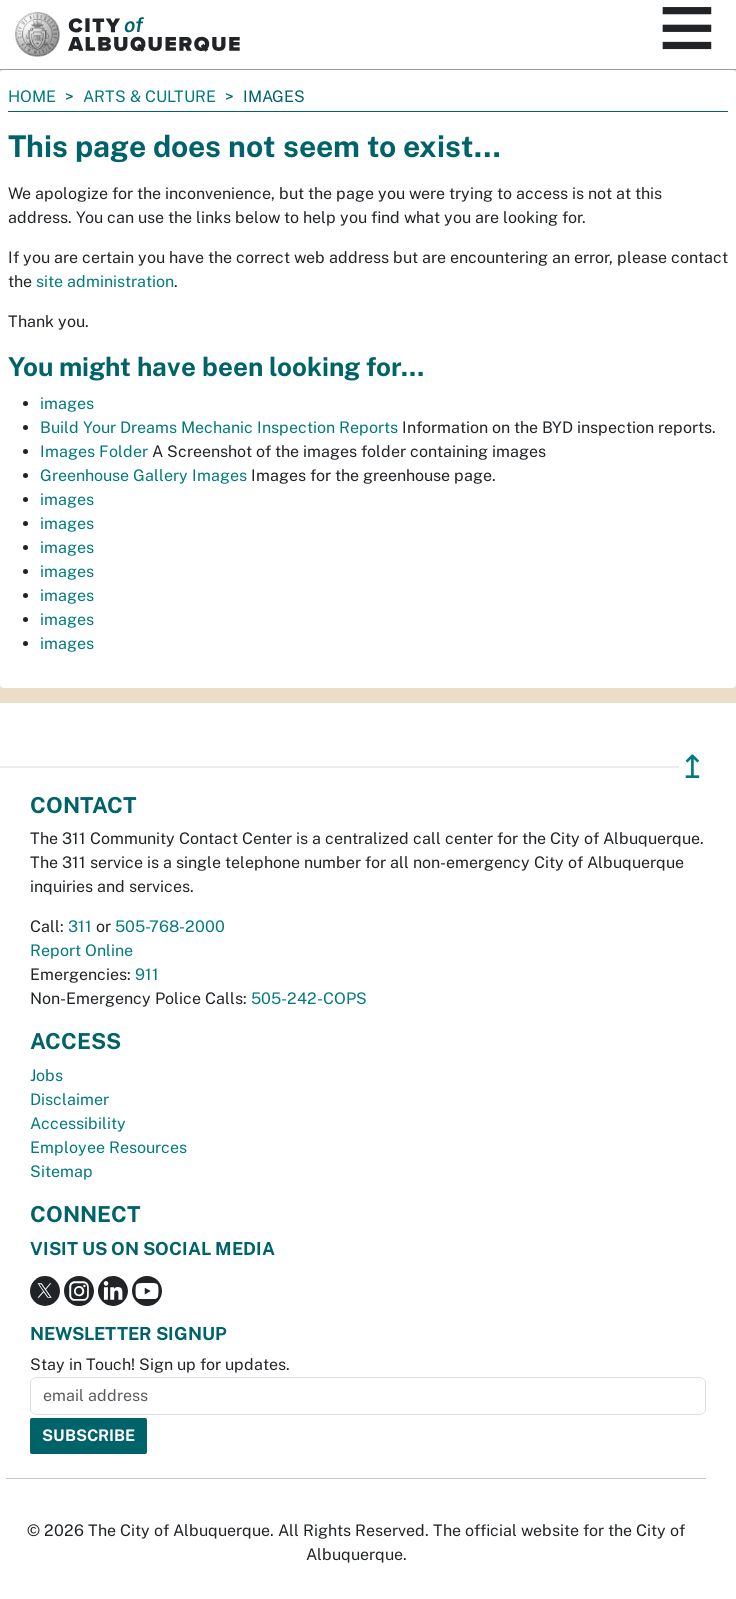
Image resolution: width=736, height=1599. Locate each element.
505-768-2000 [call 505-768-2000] (170, 926)
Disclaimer (69, 1099)
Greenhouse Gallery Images (143, 475)
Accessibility (78, 1123)
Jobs (46, 1075)
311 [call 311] (80, 926)
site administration (105, 281)
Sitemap (61, 1171)
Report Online (81, 950)
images (67, 403)
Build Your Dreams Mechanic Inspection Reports (219, 427)
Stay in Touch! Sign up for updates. (160, 1364)
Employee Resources (108, 1147)
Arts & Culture (149, 96)
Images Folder (94, 451)
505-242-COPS (309, 998)
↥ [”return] (692, 766)
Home (32, 96)
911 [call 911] (147, 974)
